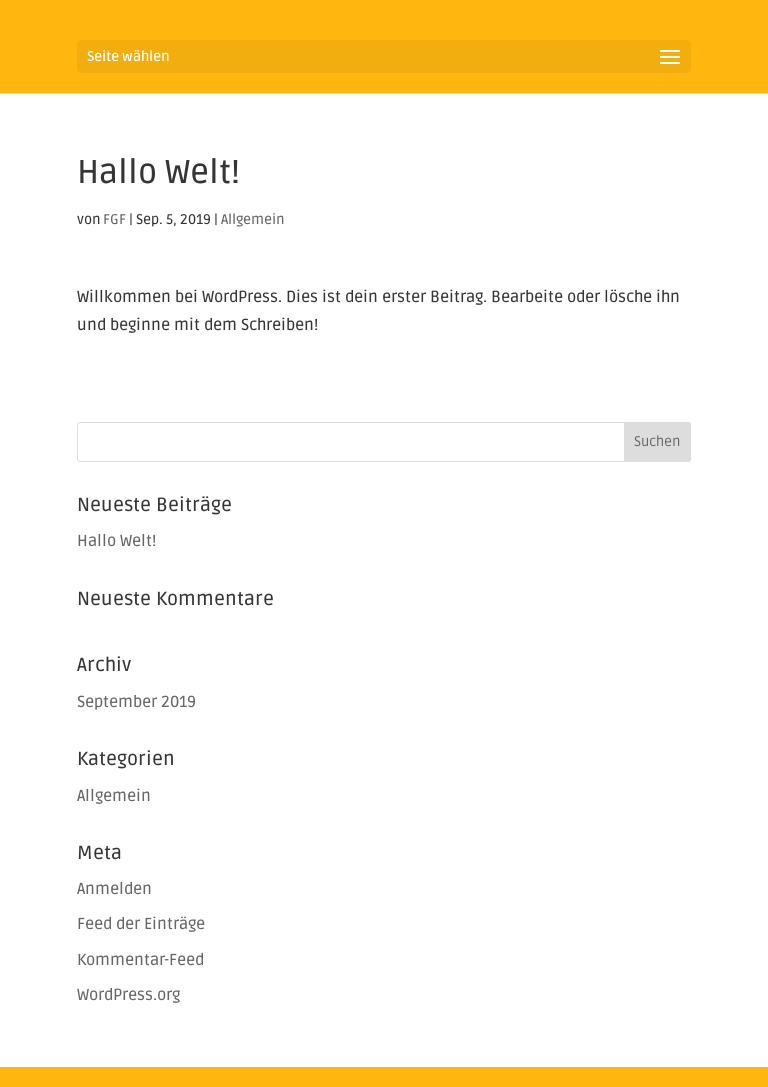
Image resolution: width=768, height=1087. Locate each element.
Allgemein (252, 219)
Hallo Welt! (116, 541)
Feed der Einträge (141, 924)
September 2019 (136, 702)
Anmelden (114, 889)
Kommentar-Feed (140, 960)
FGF (114, 219)
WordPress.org (128, 995)
